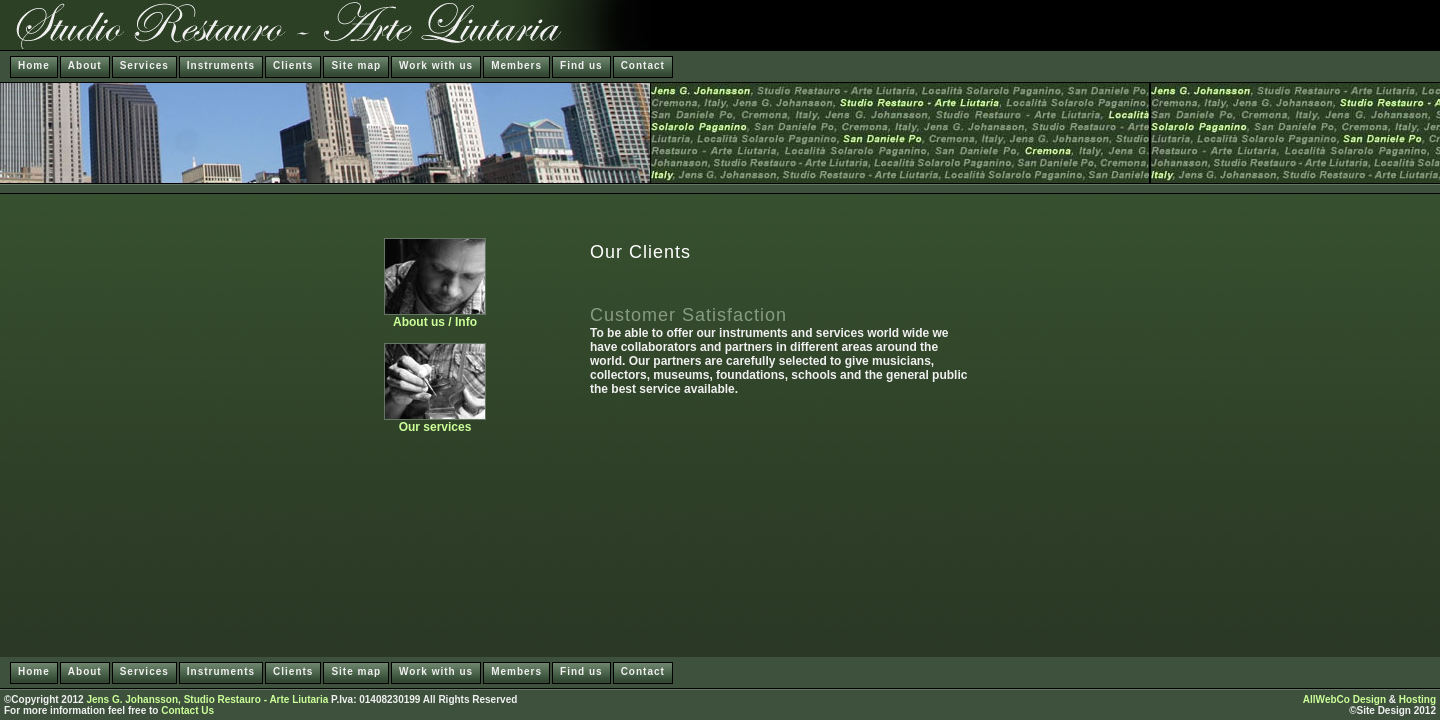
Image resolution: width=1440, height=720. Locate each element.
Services (144, 65)
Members (516, 65)
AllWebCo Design (1344, 699)
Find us (581, 65)
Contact (643, 65)
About (85, 65)
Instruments (221, 65)
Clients (293, 65)
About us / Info (435, 316)
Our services (435, 421)
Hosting (1417, 699)
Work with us (436, 65)
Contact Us (187, 710)
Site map (356, 65)
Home (34, 65)
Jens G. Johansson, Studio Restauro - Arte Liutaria (207, 699)
